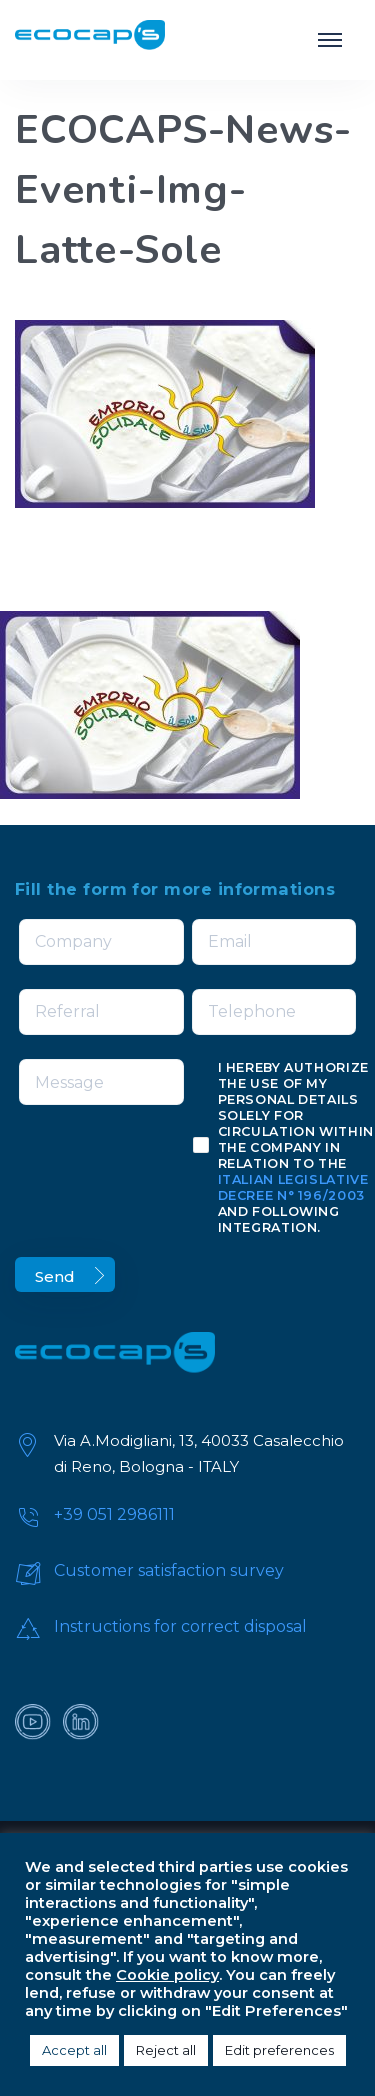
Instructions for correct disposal (180, 1626)
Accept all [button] (74, 2050)
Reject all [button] (166, 2050)
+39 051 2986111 (114, 1514)
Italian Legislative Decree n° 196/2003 (293, 1187)
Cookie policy (167, 1975)
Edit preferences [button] (279, 2050)
